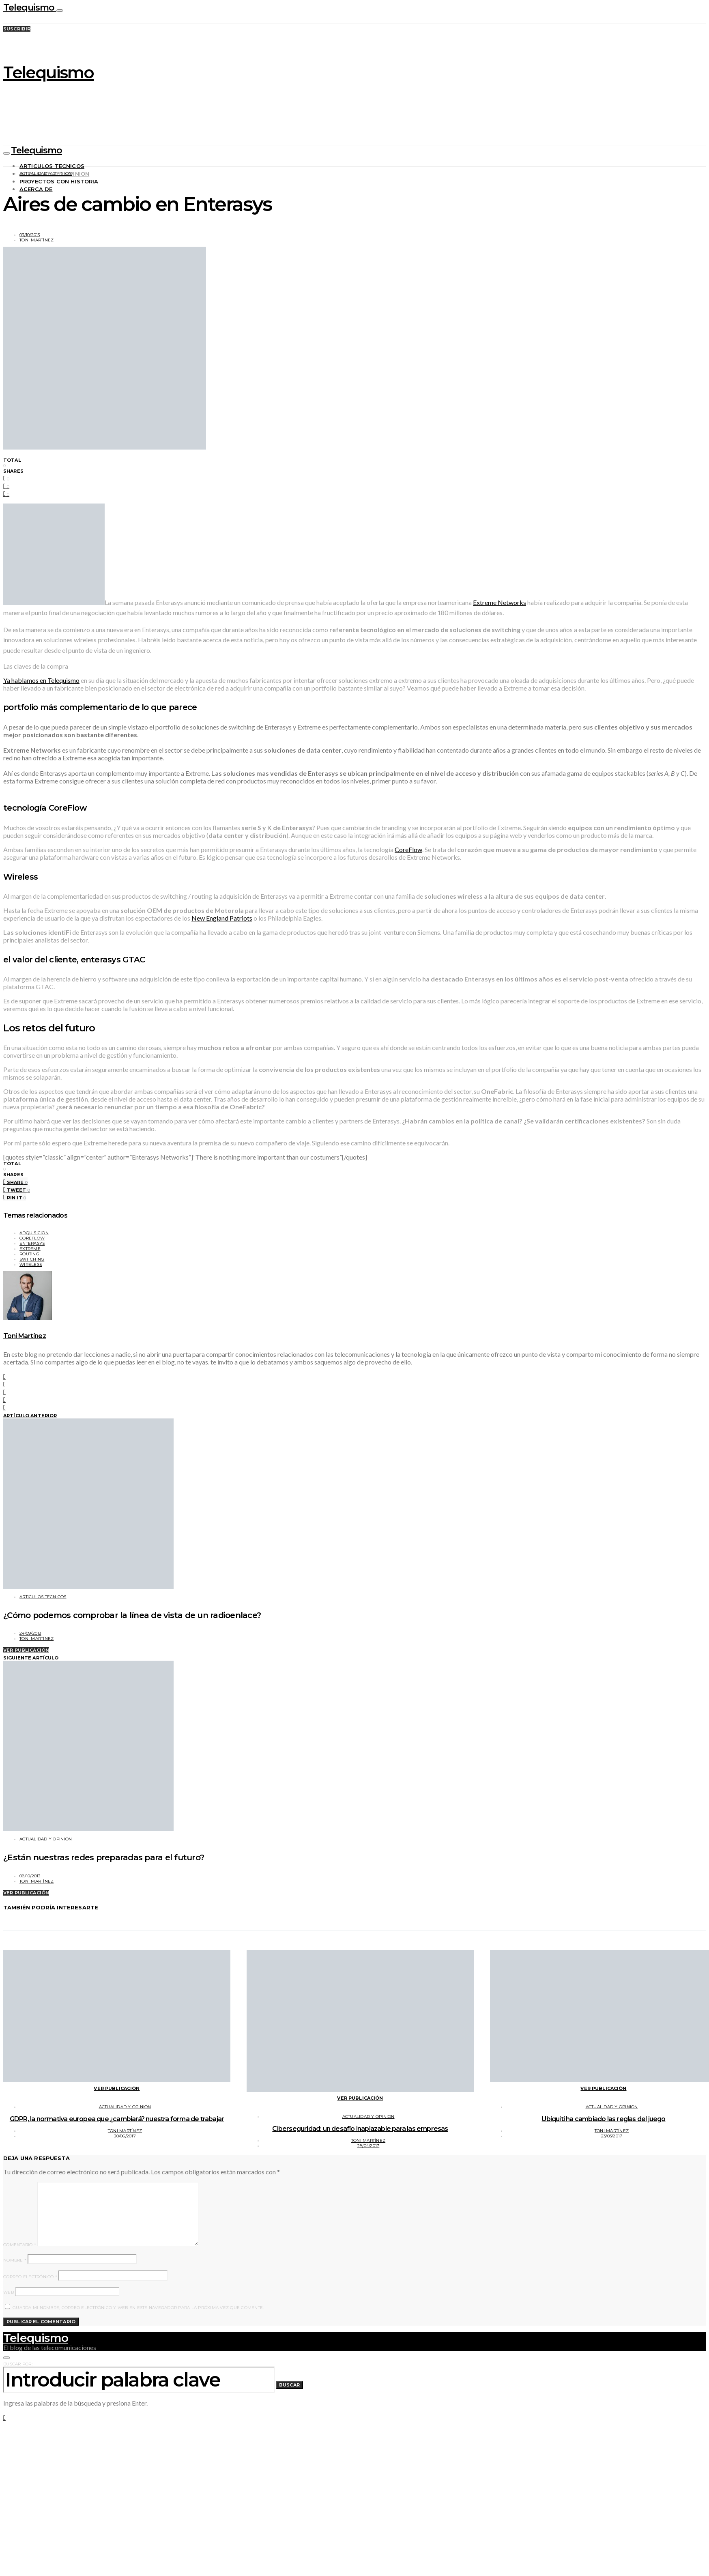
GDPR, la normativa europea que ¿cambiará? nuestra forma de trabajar (117, 2119)
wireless (30, 1264)
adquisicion (34, 1232)
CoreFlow (408, 849)
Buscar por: (17, 2364)
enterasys (32, 1243)
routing (29, 1254)
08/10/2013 (30, 1876)
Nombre (14, 2260)
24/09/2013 (30, 1633)
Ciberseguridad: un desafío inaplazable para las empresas (360, 2129)
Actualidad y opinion (45, 173)
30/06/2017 (125, 2136)
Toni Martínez (36, 240)
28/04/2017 (368, 2145)
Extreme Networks (499, 602)
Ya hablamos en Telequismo (41, 680)
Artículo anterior (30, 1415)
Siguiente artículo (30, 1658)
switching (31, 1259)
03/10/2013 (29, 234)
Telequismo (29, 7)
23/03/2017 (612, 2136)
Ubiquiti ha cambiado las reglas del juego (603, 2119)
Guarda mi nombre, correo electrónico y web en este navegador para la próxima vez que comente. (138, 2307)
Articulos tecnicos (51, 166)
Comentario (19, 2244)
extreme (30, 1248)
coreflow (32, 1238)
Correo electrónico (30, 2276)
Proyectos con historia (59, 181)
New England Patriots (221, 918)
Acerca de (35, 189)
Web (8, 2292)
